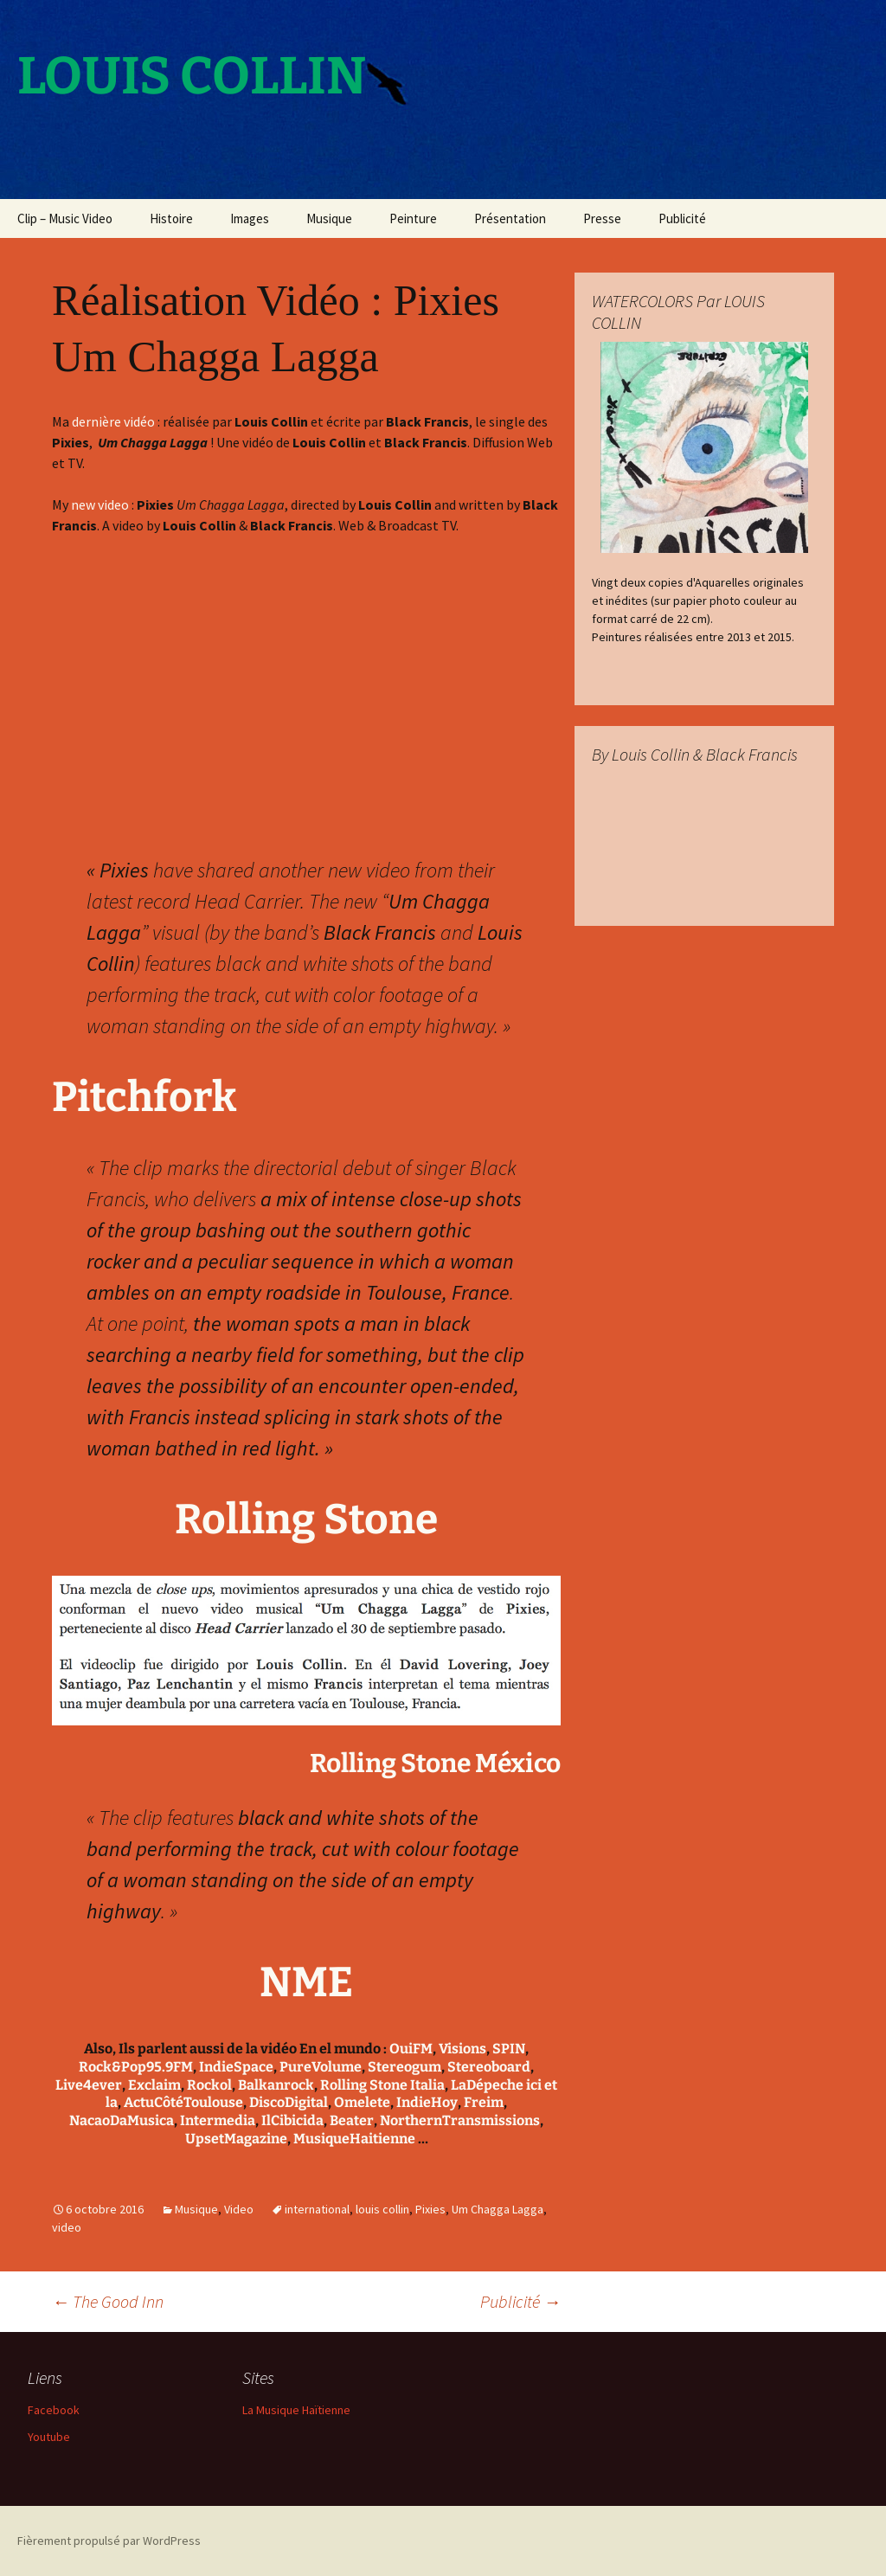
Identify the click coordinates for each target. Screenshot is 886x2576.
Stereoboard (488, 2067)
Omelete (362, 2102)
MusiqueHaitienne (354, 2138)
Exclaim (154, 2085)
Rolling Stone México (435, 1763)
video (66, 2227)
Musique (329, 218)
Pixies (430, 2209)
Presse (602, 218)
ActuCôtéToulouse (183, 2102)
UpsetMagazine (236, 2138)
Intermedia (217, 2120)
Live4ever (88, 2085)
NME (306, 1982)
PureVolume (320, 2067)
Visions (462, 2048)
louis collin (382, 2209)
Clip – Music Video (64, 218)
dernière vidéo (113, 421)
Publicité (682, 218)
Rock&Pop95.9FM (136, 2067)
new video (100, 504)
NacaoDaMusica (121, 2120)
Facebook (54, 2410)
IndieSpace (236, 2067)
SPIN (508, 2048)
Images (249, 218)
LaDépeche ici (496, 2085)
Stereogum (404, 2067)
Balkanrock (276, 2085)
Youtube (49, 2436)
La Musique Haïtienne (296, 2410)
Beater (352, 2120)
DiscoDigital (288, 2102)
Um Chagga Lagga (497, 2209)
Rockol (209, 2085)
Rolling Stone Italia (382, 2085)
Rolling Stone (306, 1519)
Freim (484, 2102)
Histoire (171, 218)
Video (239, 2209)
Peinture (413, 218)
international (317, 2209)
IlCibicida (292, 2120)
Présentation (510, 218)
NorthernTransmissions (460, 2120)
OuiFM (411, 2048)
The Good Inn (108, 2301)
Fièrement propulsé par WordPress (109, 2540)
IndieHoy (427, 2102)
